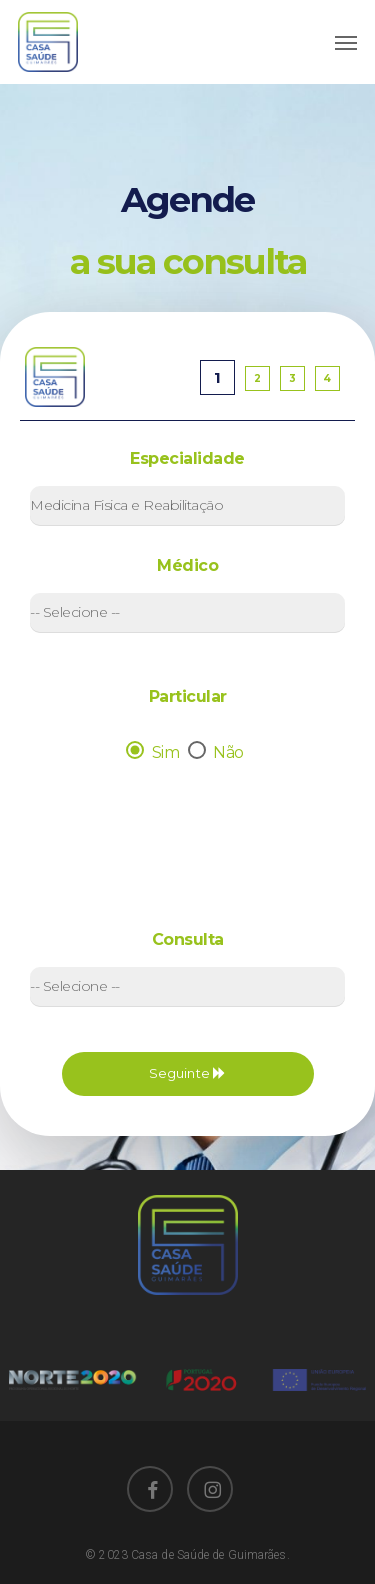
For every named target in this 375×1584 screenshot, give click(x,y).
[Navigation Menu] (346, 42)
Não (218, 752)
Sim (155, 752)
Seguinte (187, 1073)
